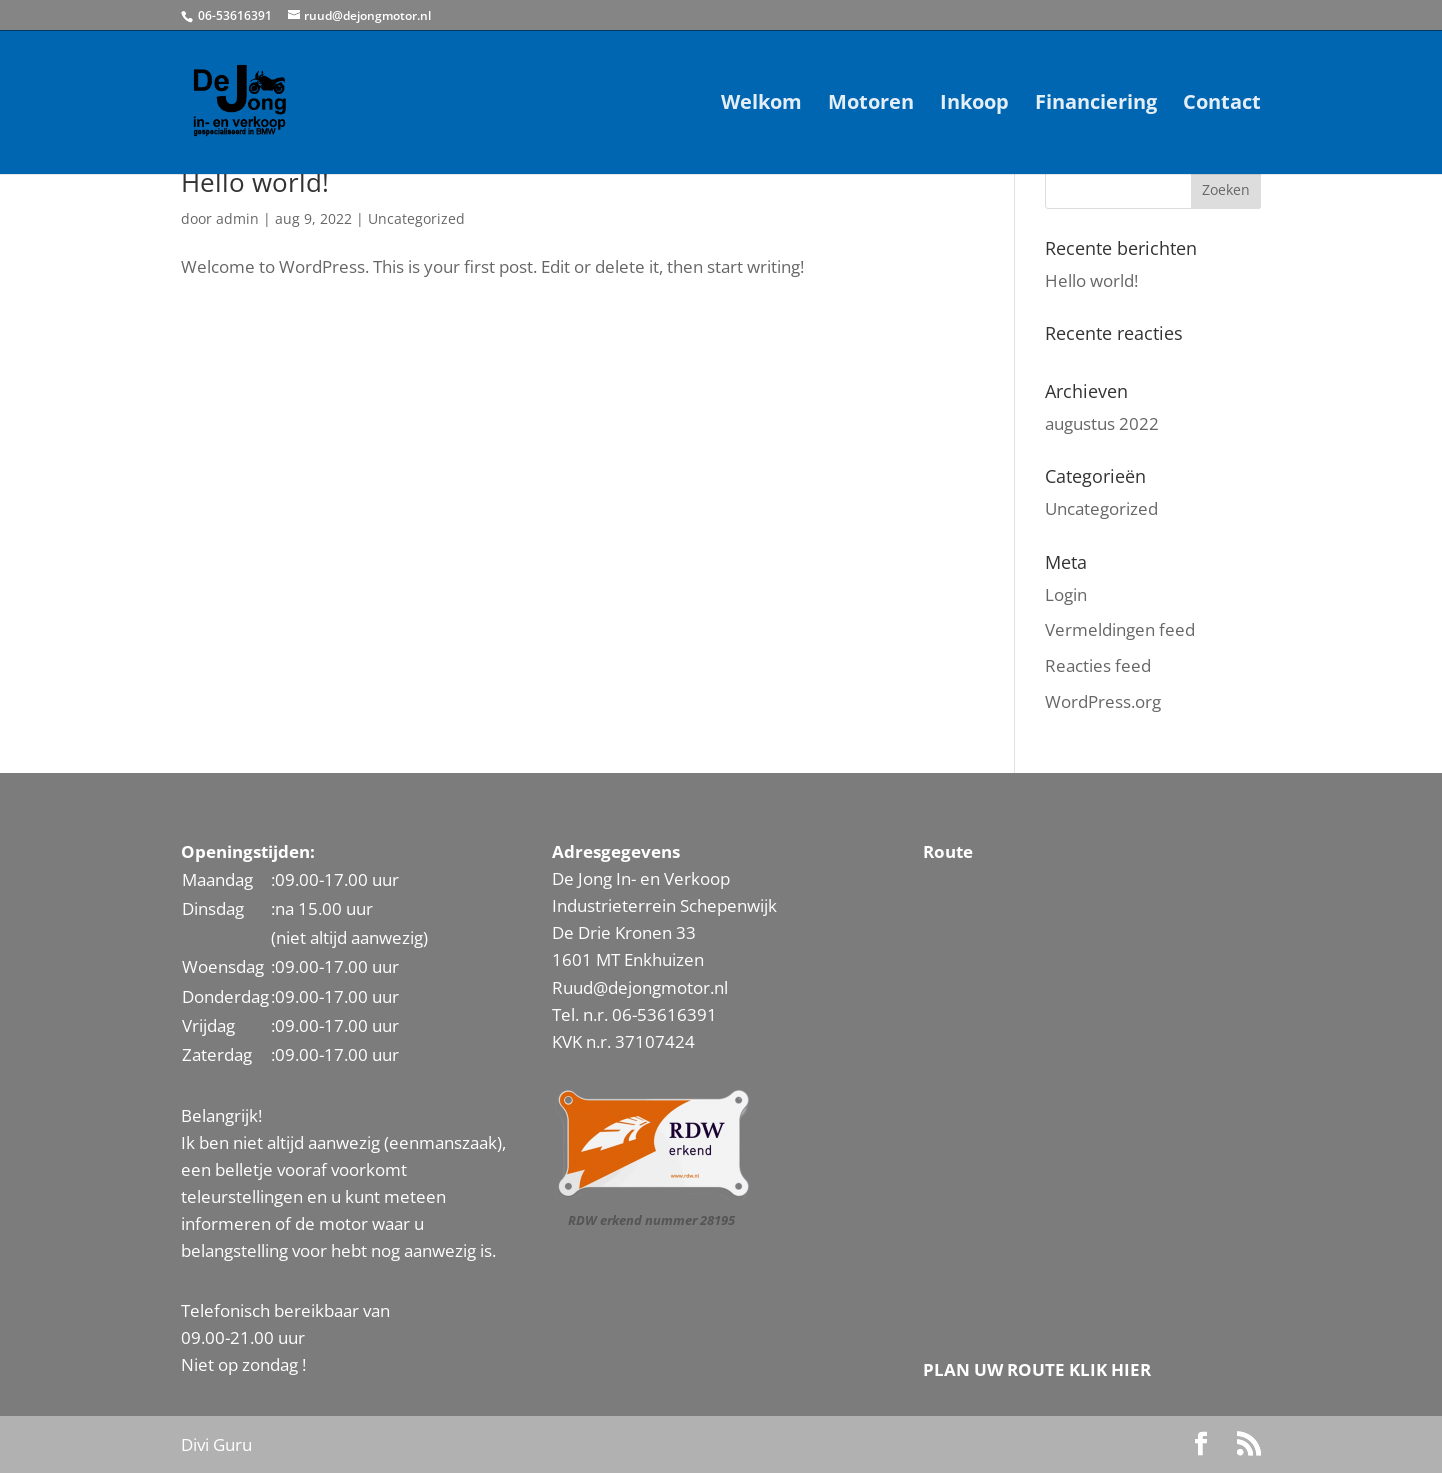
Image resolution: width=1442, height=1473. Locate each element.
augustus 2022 (1102, 423)
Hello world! (255, 182)
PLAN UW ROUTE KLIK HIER (1037, 1369)
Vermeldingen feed (1120, 629)
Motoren (871, 105)
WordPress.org (1103, 701)
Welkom (761, 105)
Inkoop (974, 105)
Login (1066, 594)
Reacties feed (1098, 665)
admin (237, 218)
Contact (1222, 105)
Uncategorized (416, 218)
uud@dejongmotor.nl (645, 987)
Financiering (1096, 105)
